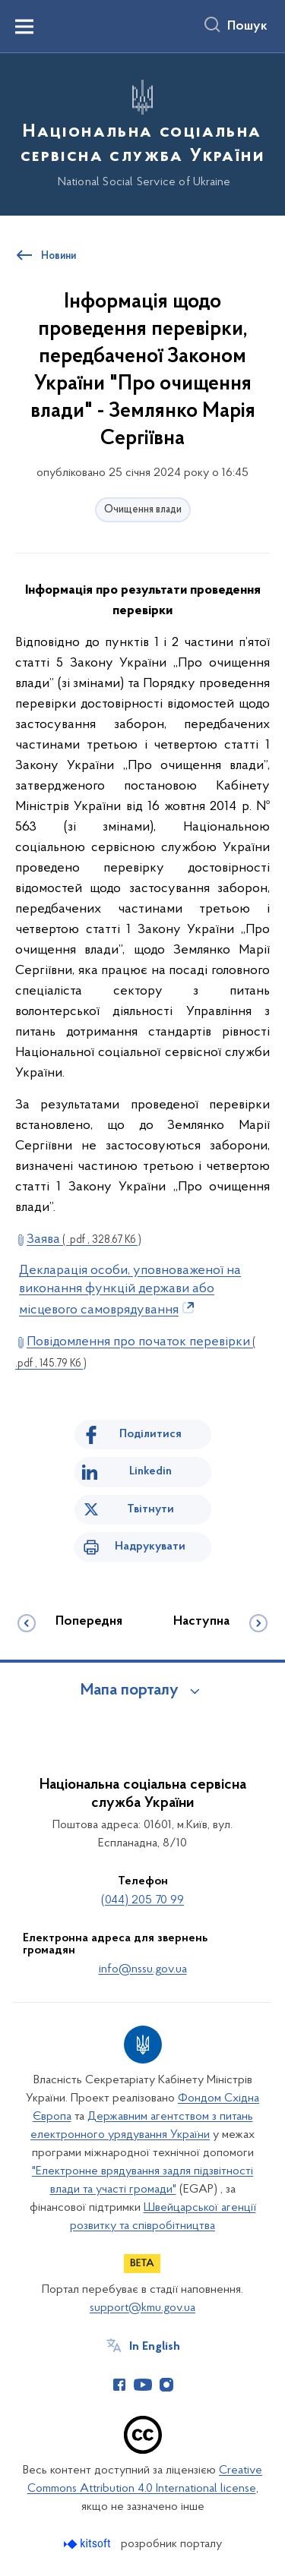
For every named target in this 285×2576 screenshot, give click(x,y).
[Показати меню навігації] (24, 26)
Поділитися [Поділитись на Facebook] (150, 1434)
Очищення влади (143, 510)
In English (154, 2347)
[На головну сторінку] (142, 132)
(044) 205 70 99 (142, 1900)
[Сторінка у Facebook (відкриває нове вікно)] (119, 2385)
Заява (84, 1239)
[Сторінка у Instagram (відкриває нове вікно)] (166, 2385)
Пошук (247, 26)
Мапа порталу (130, 1690)
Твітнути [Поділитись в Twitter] (150, 1509)
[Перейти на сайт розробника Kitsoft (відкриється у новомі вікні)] (88, 2543)
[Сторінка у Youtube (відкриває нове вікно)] (143, 2385)
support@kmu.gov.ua (142, 2308)
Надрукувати (150, 1546)
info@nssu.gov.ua (143, 1969)
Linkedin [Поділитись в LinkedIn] (150, 1471)
